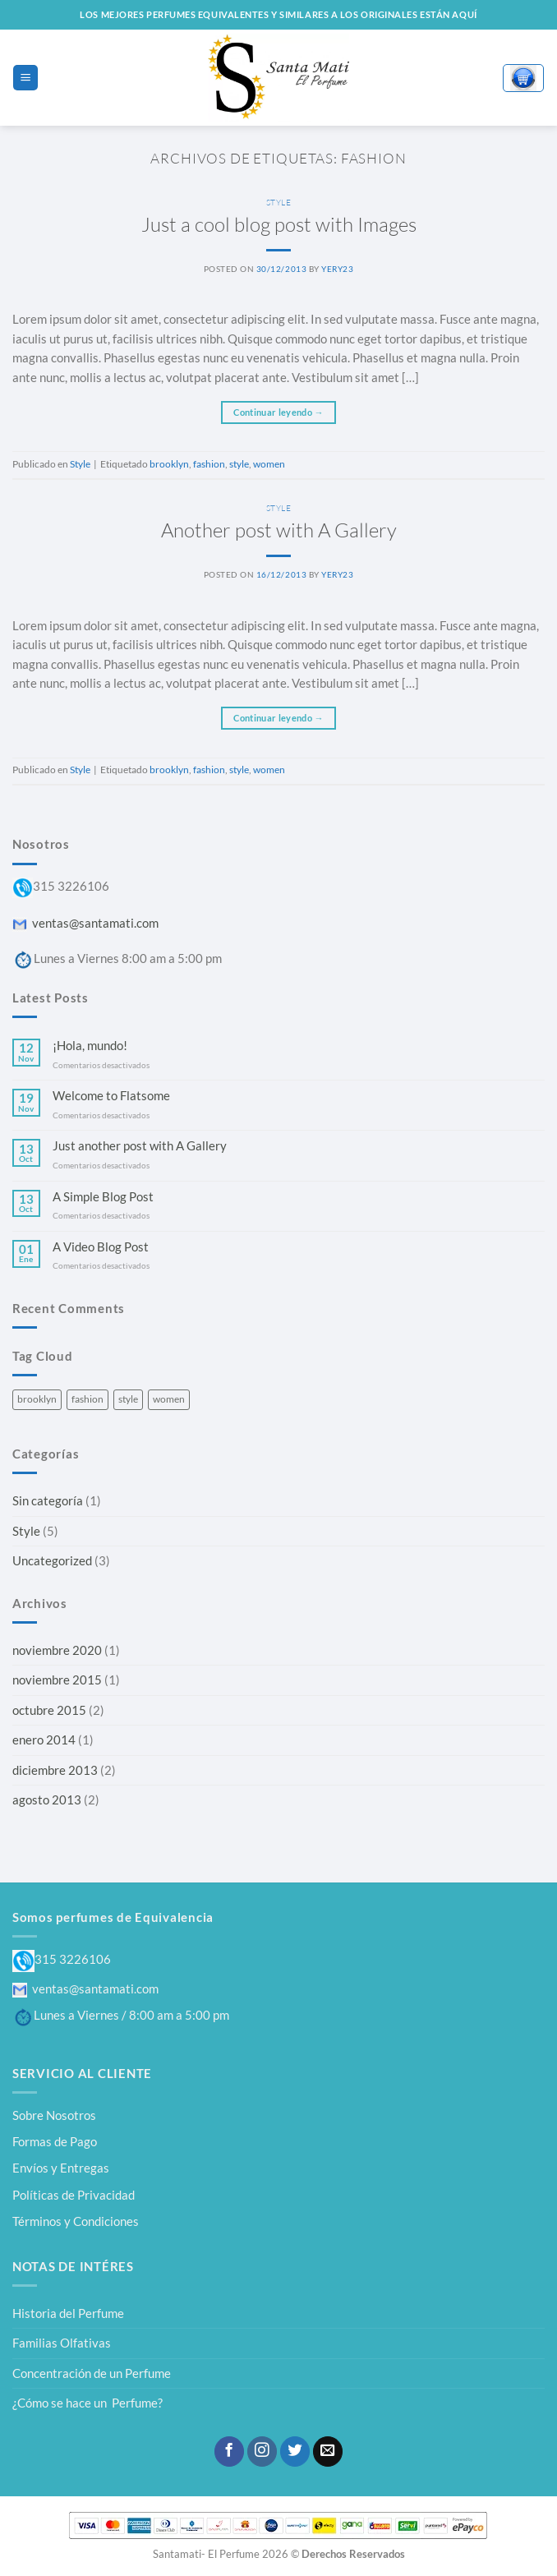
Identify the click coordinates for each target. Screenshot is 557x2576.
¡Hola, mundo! (90, 1046)
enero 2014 (44, 1739)
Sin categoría (47, 1500)
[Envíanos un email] (328, 2451)
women (269, 464)
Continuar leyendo (278, 412)
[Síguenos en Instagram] (262, 2451)
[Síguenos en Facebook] (229, 2451)
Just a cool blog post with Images (279, 224)
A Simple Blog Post (103, 1197)
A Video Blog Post (101, 1247)
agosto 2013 (46, 1799)
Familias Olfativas (61, 2342)
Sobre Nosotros (54, 2115)
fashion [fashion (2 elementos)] (87, 1399)
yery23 (337, 269)
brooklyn (169, 464)
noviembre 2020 (57, 1650)
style (239, 464)
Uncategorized (52, 1560)
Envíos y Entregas (60, 2167)
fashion (209, 464)
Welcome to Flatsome (111, 1096)
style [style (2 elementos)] (128, 1399)
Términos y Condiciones (75, 2221)
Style (279, 202)
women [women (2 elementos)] (169, 1399)
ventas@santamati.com (85, 922)
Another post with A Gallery (279, 530)
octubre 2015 (49, 1710)
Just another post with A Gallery (140, 1146)
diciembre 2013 (55, 1770)
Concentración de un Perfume (91, 2373)
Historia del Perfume (68, 2313)
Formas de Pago (54, 2141)
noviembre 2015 (57, 1679)
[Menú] (25, 77)
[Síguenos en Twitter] (295, 2451)
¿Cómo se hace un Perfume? (87, 2402)
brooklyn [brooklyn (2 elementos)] (37, 1399)
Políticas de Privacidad (73, 2194)
